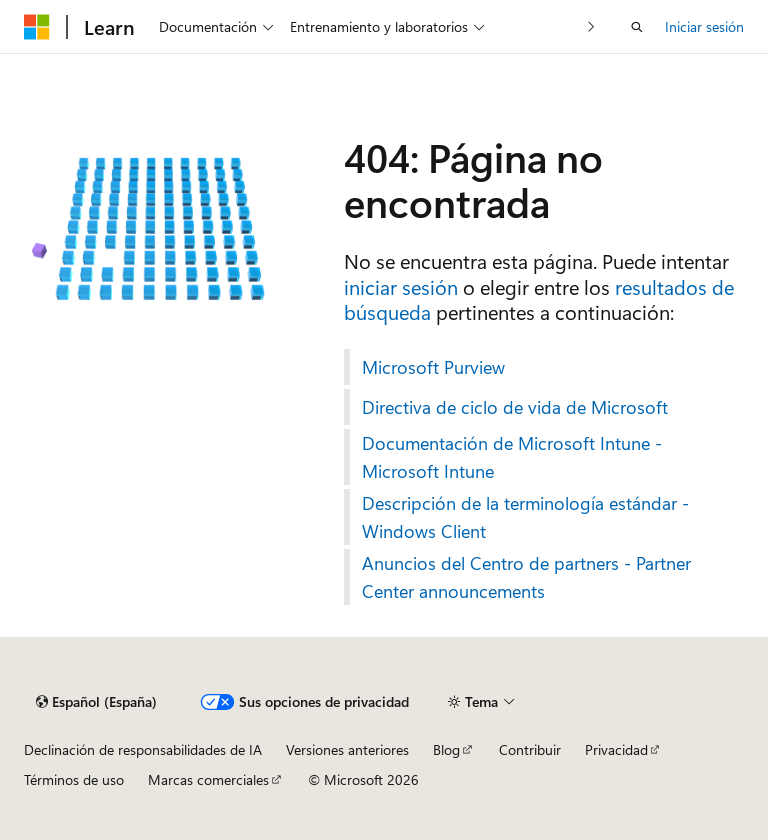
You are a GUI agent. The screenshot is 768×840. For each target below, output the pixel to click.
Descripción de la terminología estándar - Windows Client (525, 517)
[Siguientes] (591, 26)
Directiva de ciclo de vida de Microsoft (515, 407)
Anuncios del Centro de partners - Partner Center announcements (526, 577)
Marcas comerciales (208, 779)
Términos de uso (74, 779)
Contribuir (530, 749)
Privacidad (616, 749)
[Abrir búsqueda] (637, 27)
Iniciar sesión (704, 26)
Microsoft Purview (433, 367)
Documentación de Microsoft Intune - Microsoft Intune (512, 457)
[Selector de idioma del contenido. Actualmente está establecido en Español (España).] (96, 702)
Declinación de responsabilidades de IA (143, 749)
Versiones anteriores (347, 749)
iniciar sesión (401, 286)
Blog (446, 749)
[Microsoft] (37, 27)
